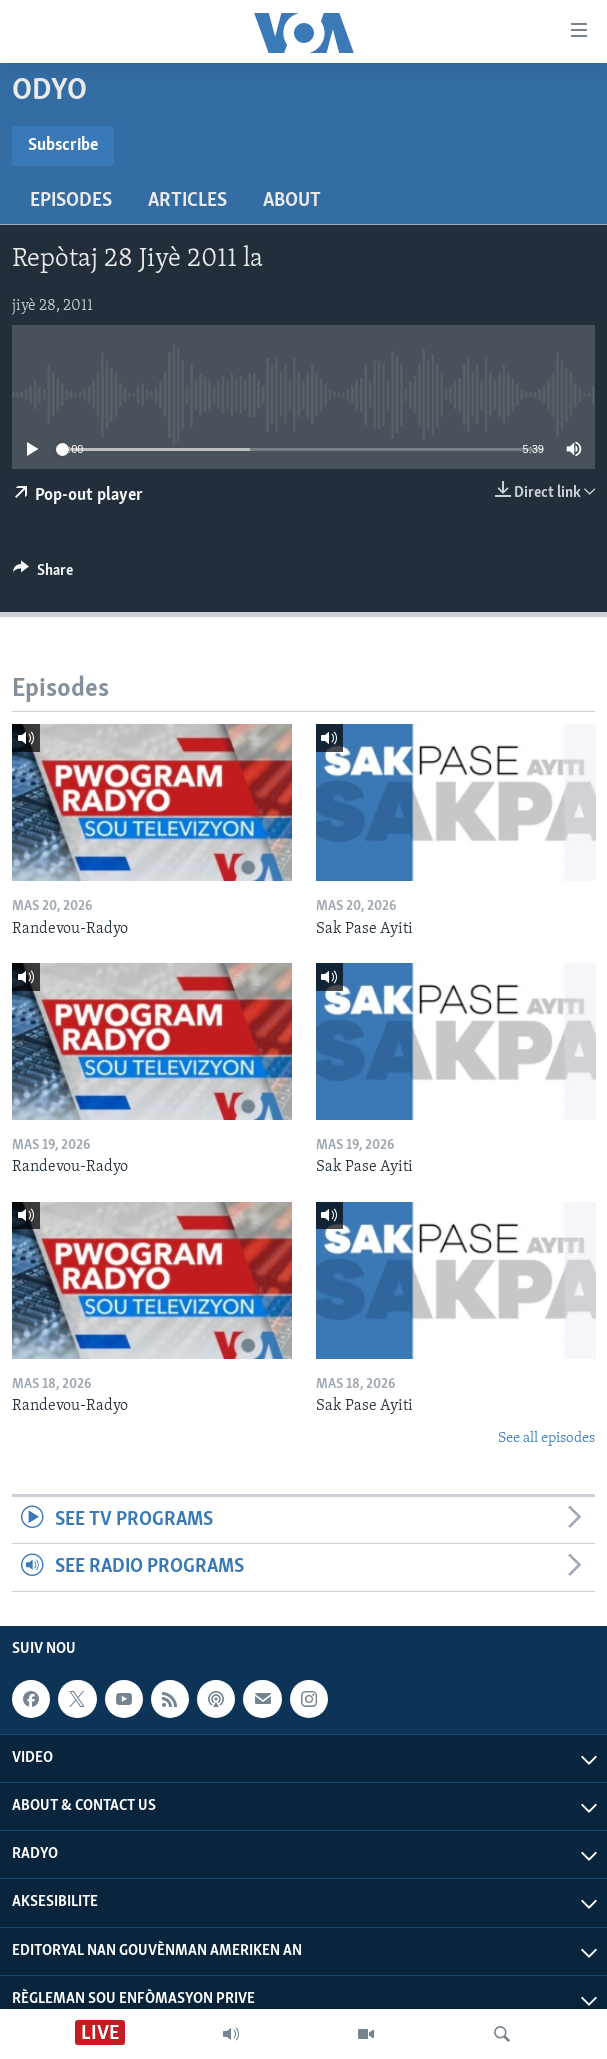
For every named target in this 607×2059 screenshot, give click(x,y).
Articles (187, 201)
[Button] (43, 575)
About (292, 201)
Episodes (71, 201)
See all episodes (546, 1438)
